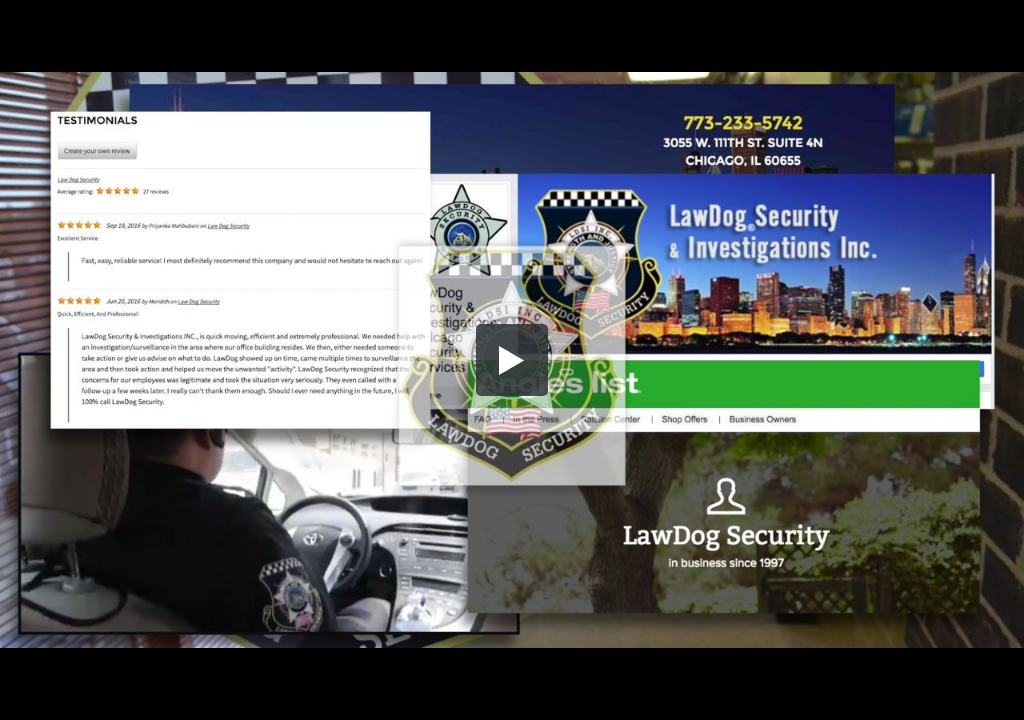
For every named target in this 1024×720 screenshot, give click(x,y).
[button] (512, 360)
